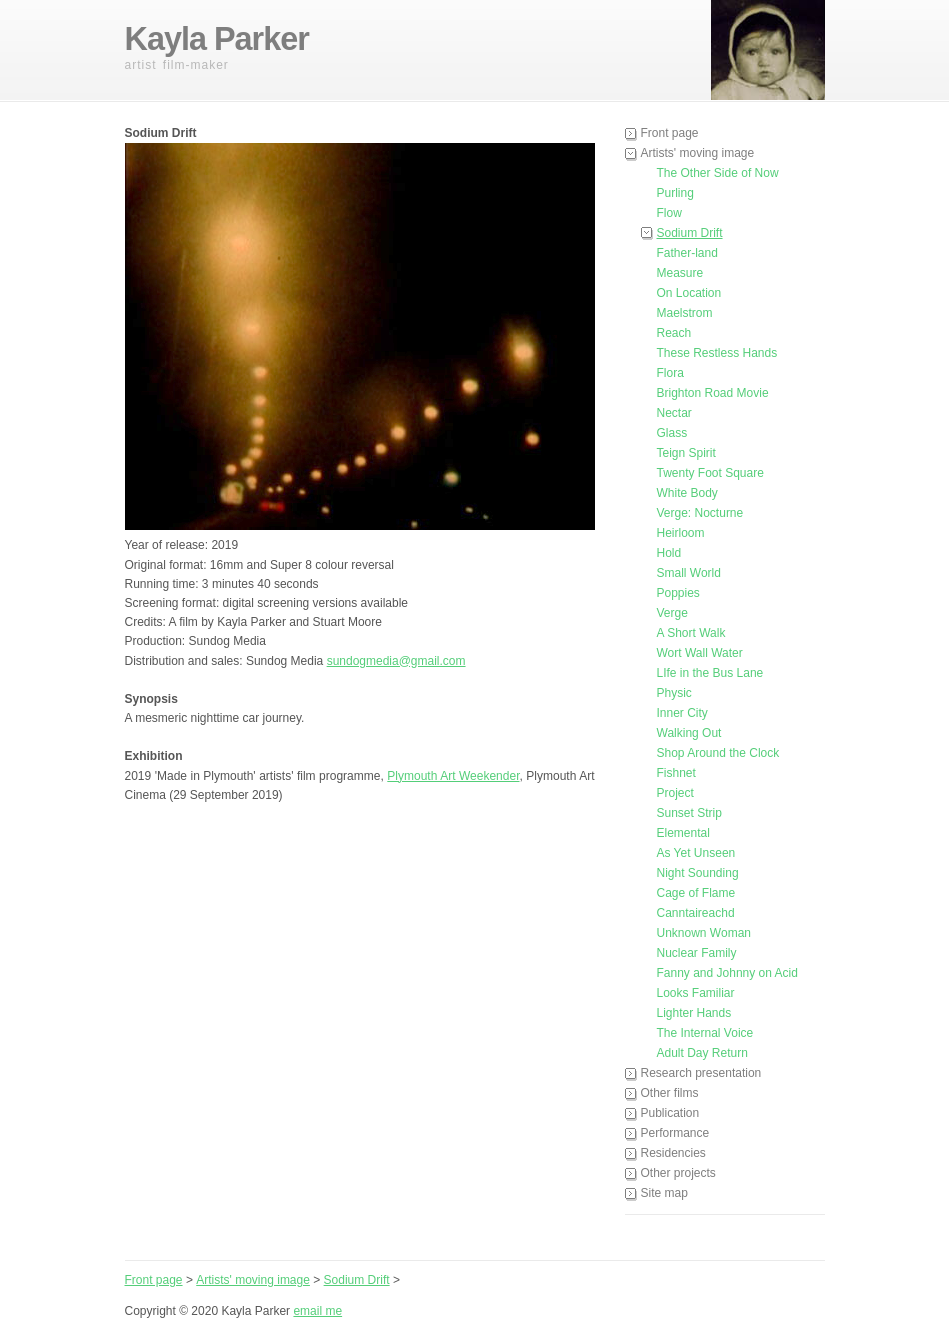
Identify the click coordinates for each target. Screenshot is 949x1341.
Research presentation (701, 1073)
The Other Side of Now (718, 173)
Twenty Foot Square (710, 473)
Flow (669, 213)
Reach (674, 333)
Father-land (687, 253)
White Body (687, 493)
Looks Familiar (696, 993)
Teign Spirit (686, 453)
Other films (670, 1093)
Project (675, 793)
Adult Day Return (702, 1053)
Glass (672, 433)
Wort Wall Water (700, 653)
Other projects (678, 1173)
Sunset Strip (689, 813)
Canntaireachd (696, 913)
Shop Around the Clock (718, 753)
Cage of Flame (696, 893)
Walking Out (689, 733)
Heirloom (681, 533)
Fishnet (676, 773)
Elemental (683, 833)
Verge (672, 613)
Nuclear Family (697, 953)
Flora (670, 373)
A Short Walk (691, 633)
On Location (689, 293)
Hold (669, 553)
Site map (664, 1193)
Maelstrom (685, 313)
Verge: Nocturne (700, 513)
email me (317, 1311)
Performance (675, 1133)
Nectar (674, 413)
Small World (689, 573)
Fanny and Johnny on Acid (727, 973)
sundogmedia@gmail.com (396, 661)
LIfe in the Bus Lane (710, 673)
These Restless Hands (717, 353)
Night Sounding (698, 873)
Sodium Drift (690, 233)
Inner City (682, 713)
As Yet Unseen (696, 853)
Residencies (673, 1153)
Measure (680, 273)
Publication (670, 1113)
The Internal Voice (705, 1033)
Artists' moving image (698, 153)
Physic (674, 693)
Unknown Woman (704, 933)
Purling (675, 193)
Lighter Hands (694, 1013)
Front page (670, 133)
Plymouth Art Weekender (453, 776)
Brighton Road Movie (713, 393)
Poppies (678, 593)
